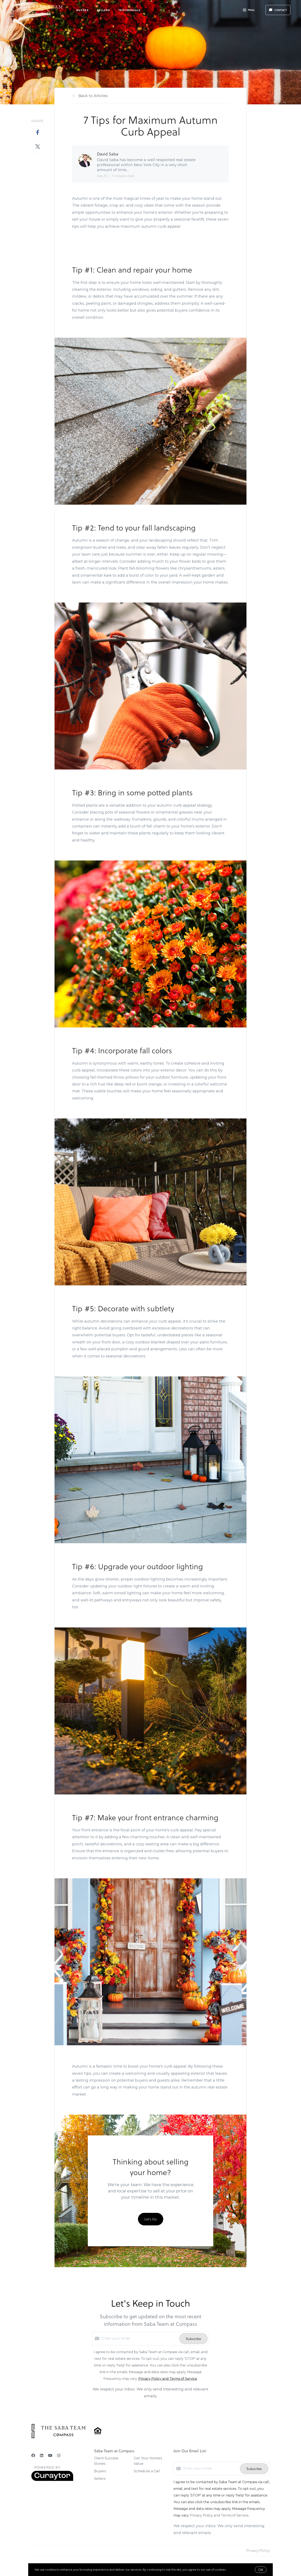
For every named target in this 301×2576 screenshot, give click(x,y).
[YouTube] (50, 2455)
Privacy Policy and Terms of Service (167, 2379)
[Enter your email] (139, 2338)
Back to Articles (93, 95)
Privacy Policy (258, 2551)
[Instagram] (58, 2455)
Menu (248, 10)
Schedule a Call (147, 2471)
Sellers (103, 10)
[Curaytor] (52, 2480)
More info (233, 2569)
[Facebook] (33, 2455)
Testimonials (129, 10)
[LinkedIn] (41, 2455)
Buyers (82, 10)
